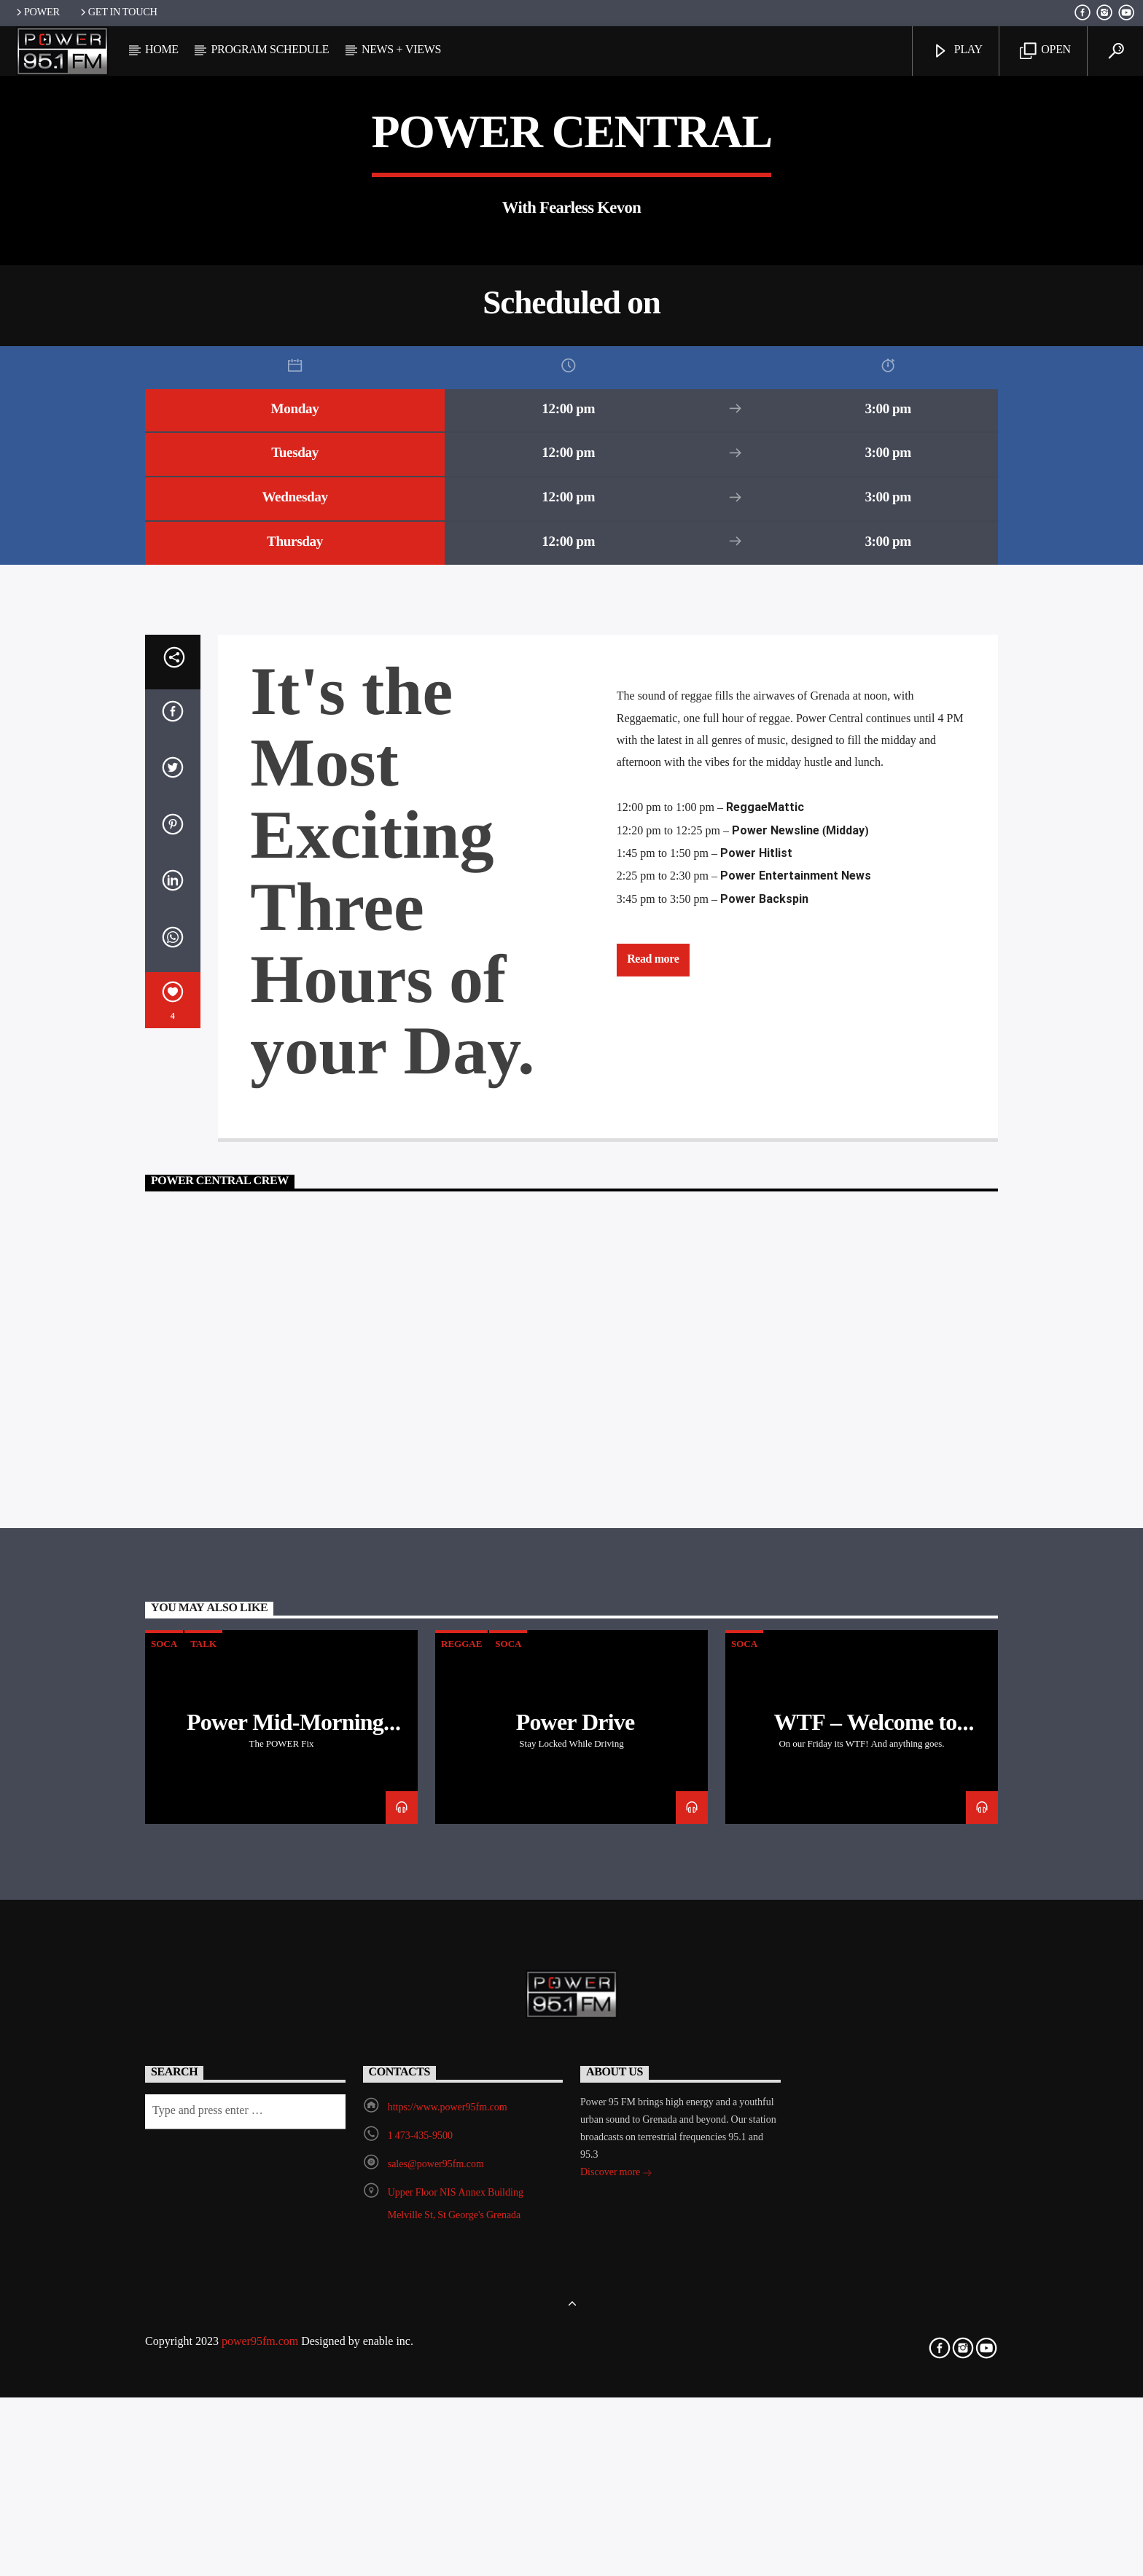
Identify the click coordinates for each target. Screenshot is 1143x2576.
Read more (653, 1501)
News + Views (401, 50)
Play (957, 51)
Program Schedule (270, 50)
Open (1045, 51)
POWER (37, 13)
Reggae (461, 2186)
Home (162, 50)
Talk (203, 2186)
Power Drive (575, 2265)
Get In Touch (117, 13)
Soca (164, 2186)
